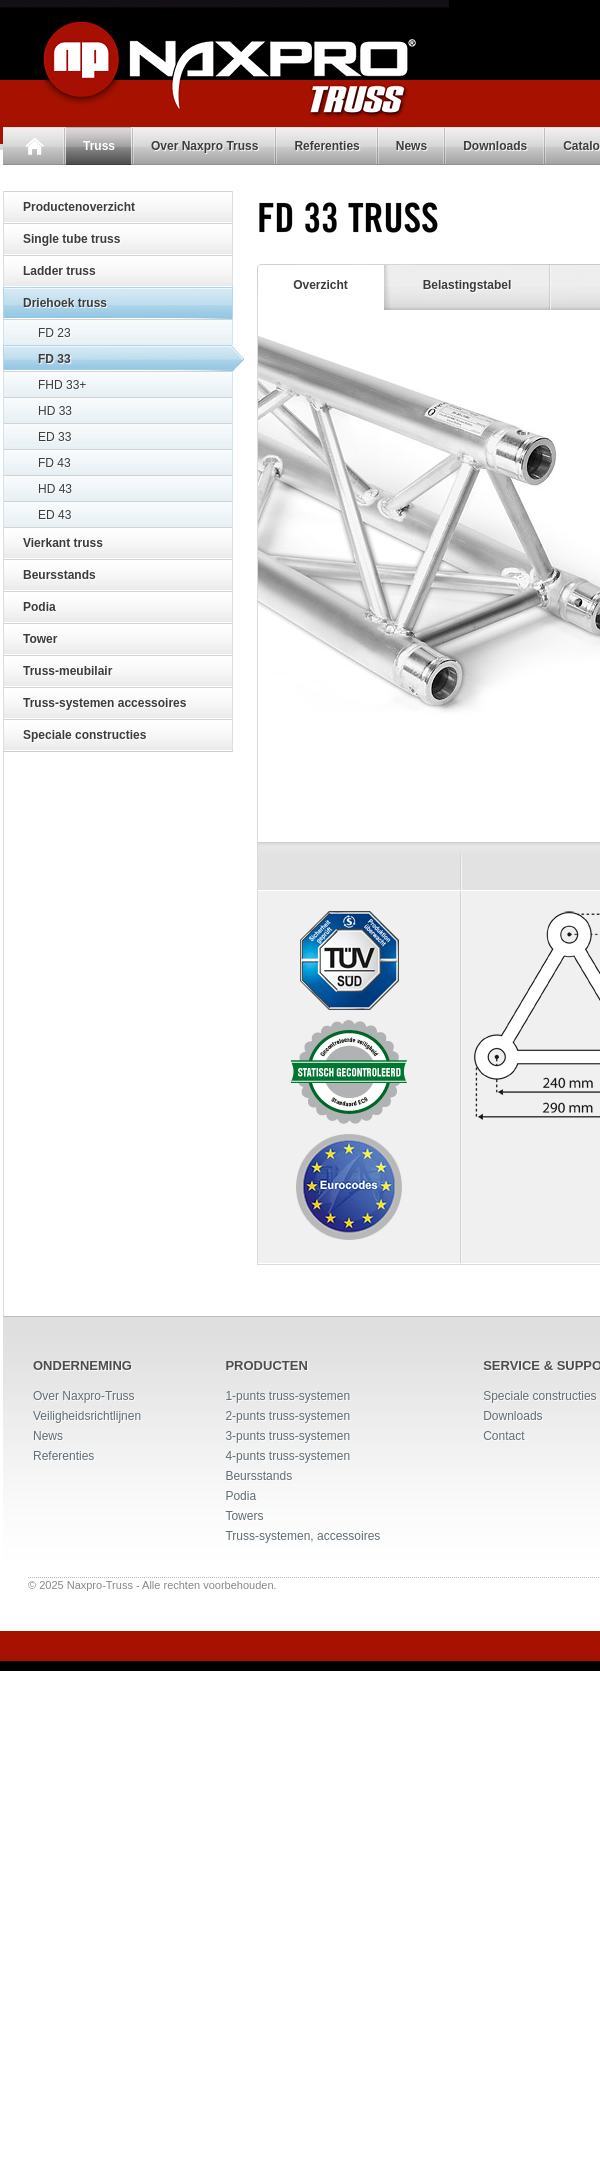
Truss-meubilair (67, 671)
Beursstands (59, 575)
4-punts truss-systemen (287, 2017)
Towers (244, 2077)
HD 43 (55, 489)
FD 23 (54, 333)
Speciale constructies (84, 735)
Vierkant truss (63, 543)
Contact (503, 1997)
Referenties (323, 146)
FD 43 (54, 463)
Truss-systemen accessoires (104, 703)
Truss (96, 146)
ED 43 (54, 515)
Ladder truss (59, 271)
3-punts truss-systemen (287, 1997)
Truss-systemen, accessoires (302, 2097)
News (408, 146)
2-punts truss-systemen (287, 1977)
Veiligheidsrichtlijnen (87, 1977)
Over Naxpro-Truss (84, 1957)
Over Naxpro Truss (201, 146)
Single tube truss (71, 239)
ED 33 (54, 437)
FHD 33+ (62, 385)
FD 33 (54, 359)
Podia (39, 607)
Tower (40, 639)
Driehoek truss (65, 303)
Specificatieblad (495, 1352)
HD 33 (55, 411)
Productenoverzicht (79, 207)
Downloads (492, 146)
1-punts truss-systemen (287, 1957)
